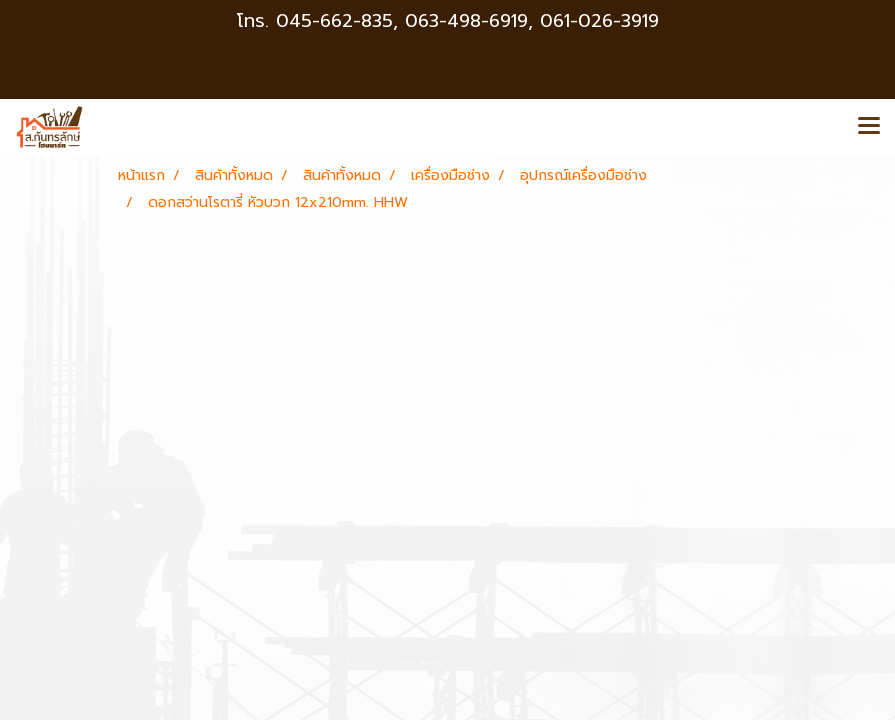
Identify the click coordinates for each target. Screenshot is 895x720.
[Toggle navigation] (869, 127)
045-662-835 (334, 21)
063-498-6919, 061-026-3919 (532, 21)
